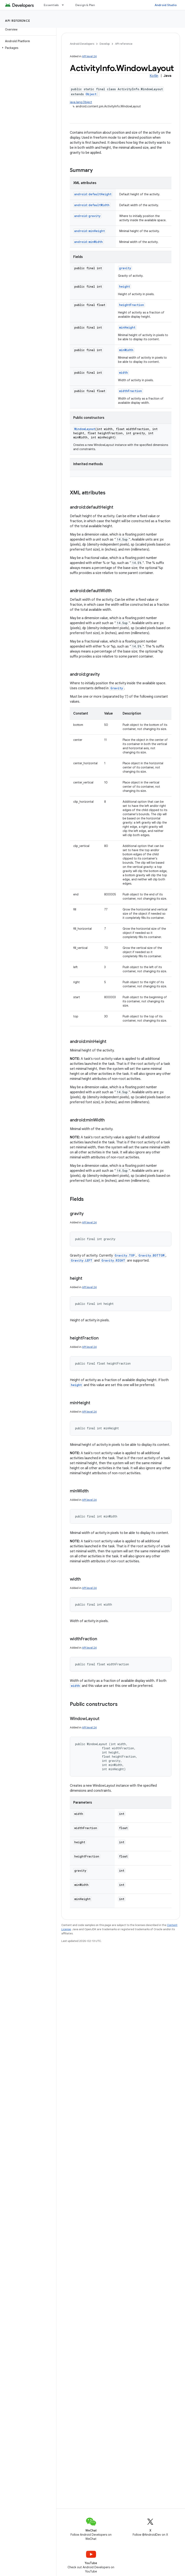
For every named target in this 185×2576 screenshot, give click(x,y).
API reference (17, 21)
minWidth (126, 350)
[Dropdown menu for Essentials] (64, 5)
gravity (125, 268)
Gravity (116, 688)
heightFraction (131, 305)
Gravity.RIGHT (113, 1260)
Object (91, 94)
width (123, 373)
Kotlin (154, 76)
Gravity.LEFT (81, 1260)
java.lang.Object (81, 102)
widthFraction (130, 391)
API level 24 (89, 56)
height (124, 286)
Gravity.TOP (125, 1255)
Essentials (51, 5)
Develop (105, 44)
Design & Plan (85, 5)
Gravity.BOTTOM (151, 1255)
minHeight (127, 327)
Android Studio (166, 5)
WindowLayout (84, 429)
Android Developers (82, 44)
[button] (27, 47)
